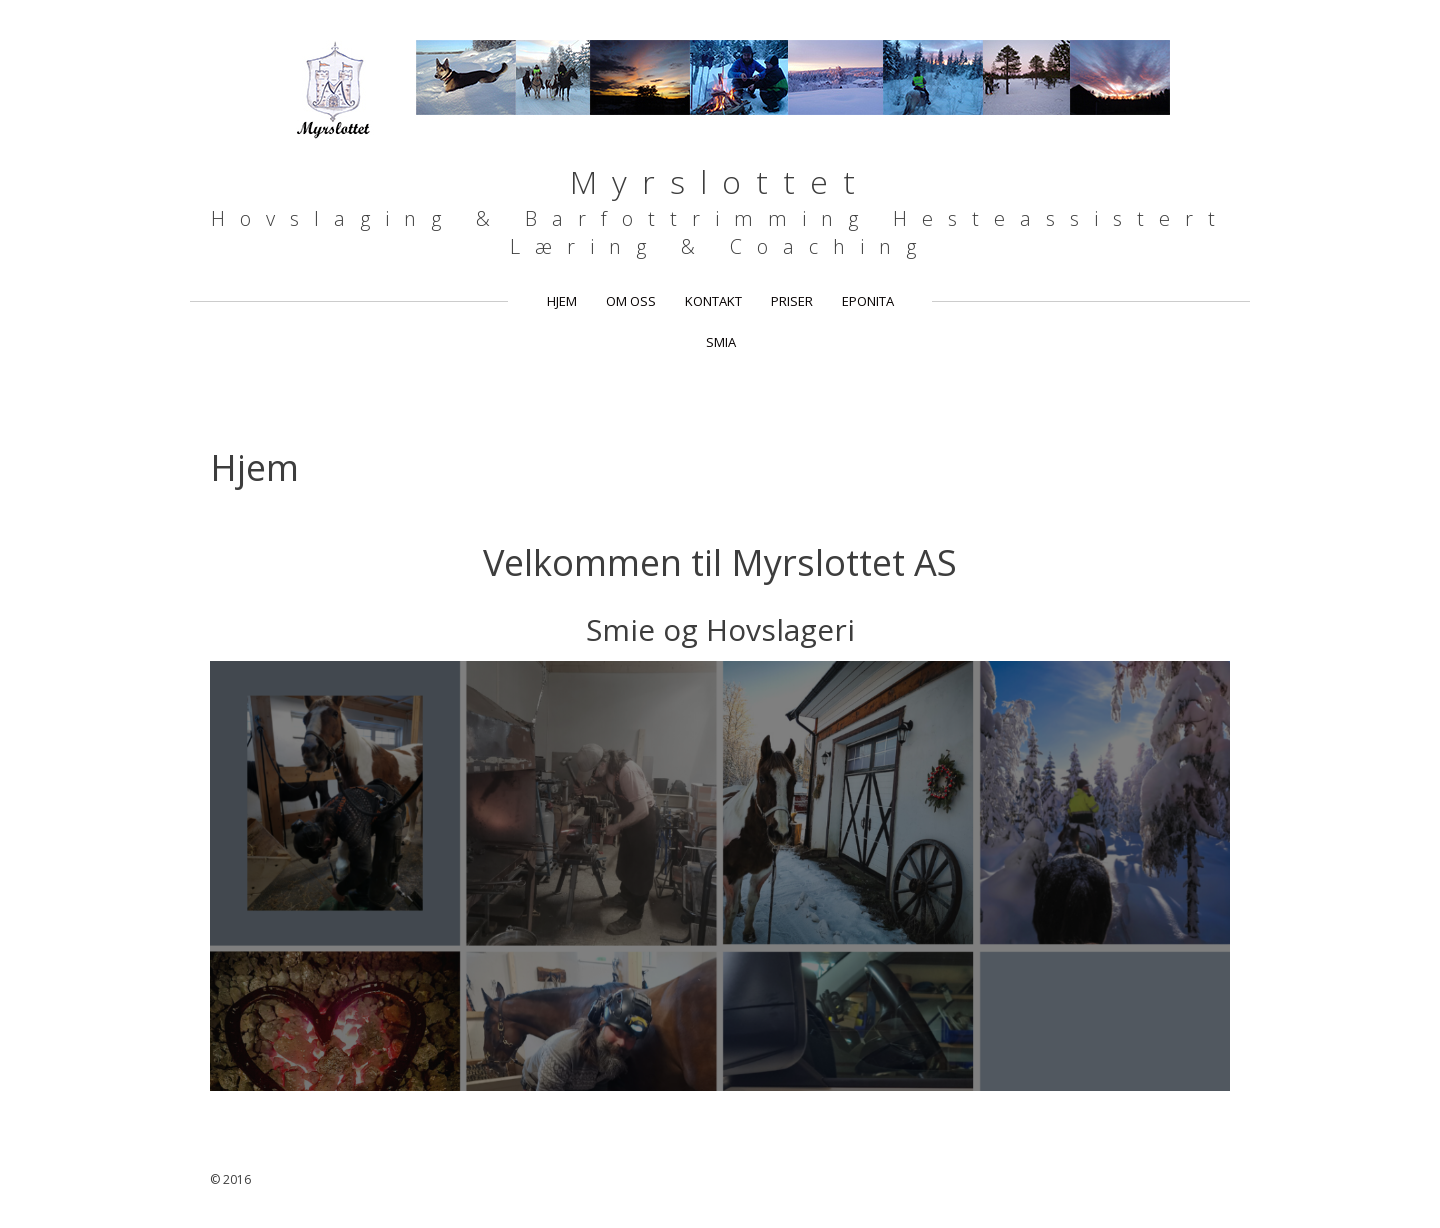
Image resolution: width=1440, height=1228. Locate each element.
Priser (792, 301)
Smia (721, 342)
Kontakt (713, 301)
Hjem (562, 301)
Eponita (868, 301)
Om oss (631, 301)
